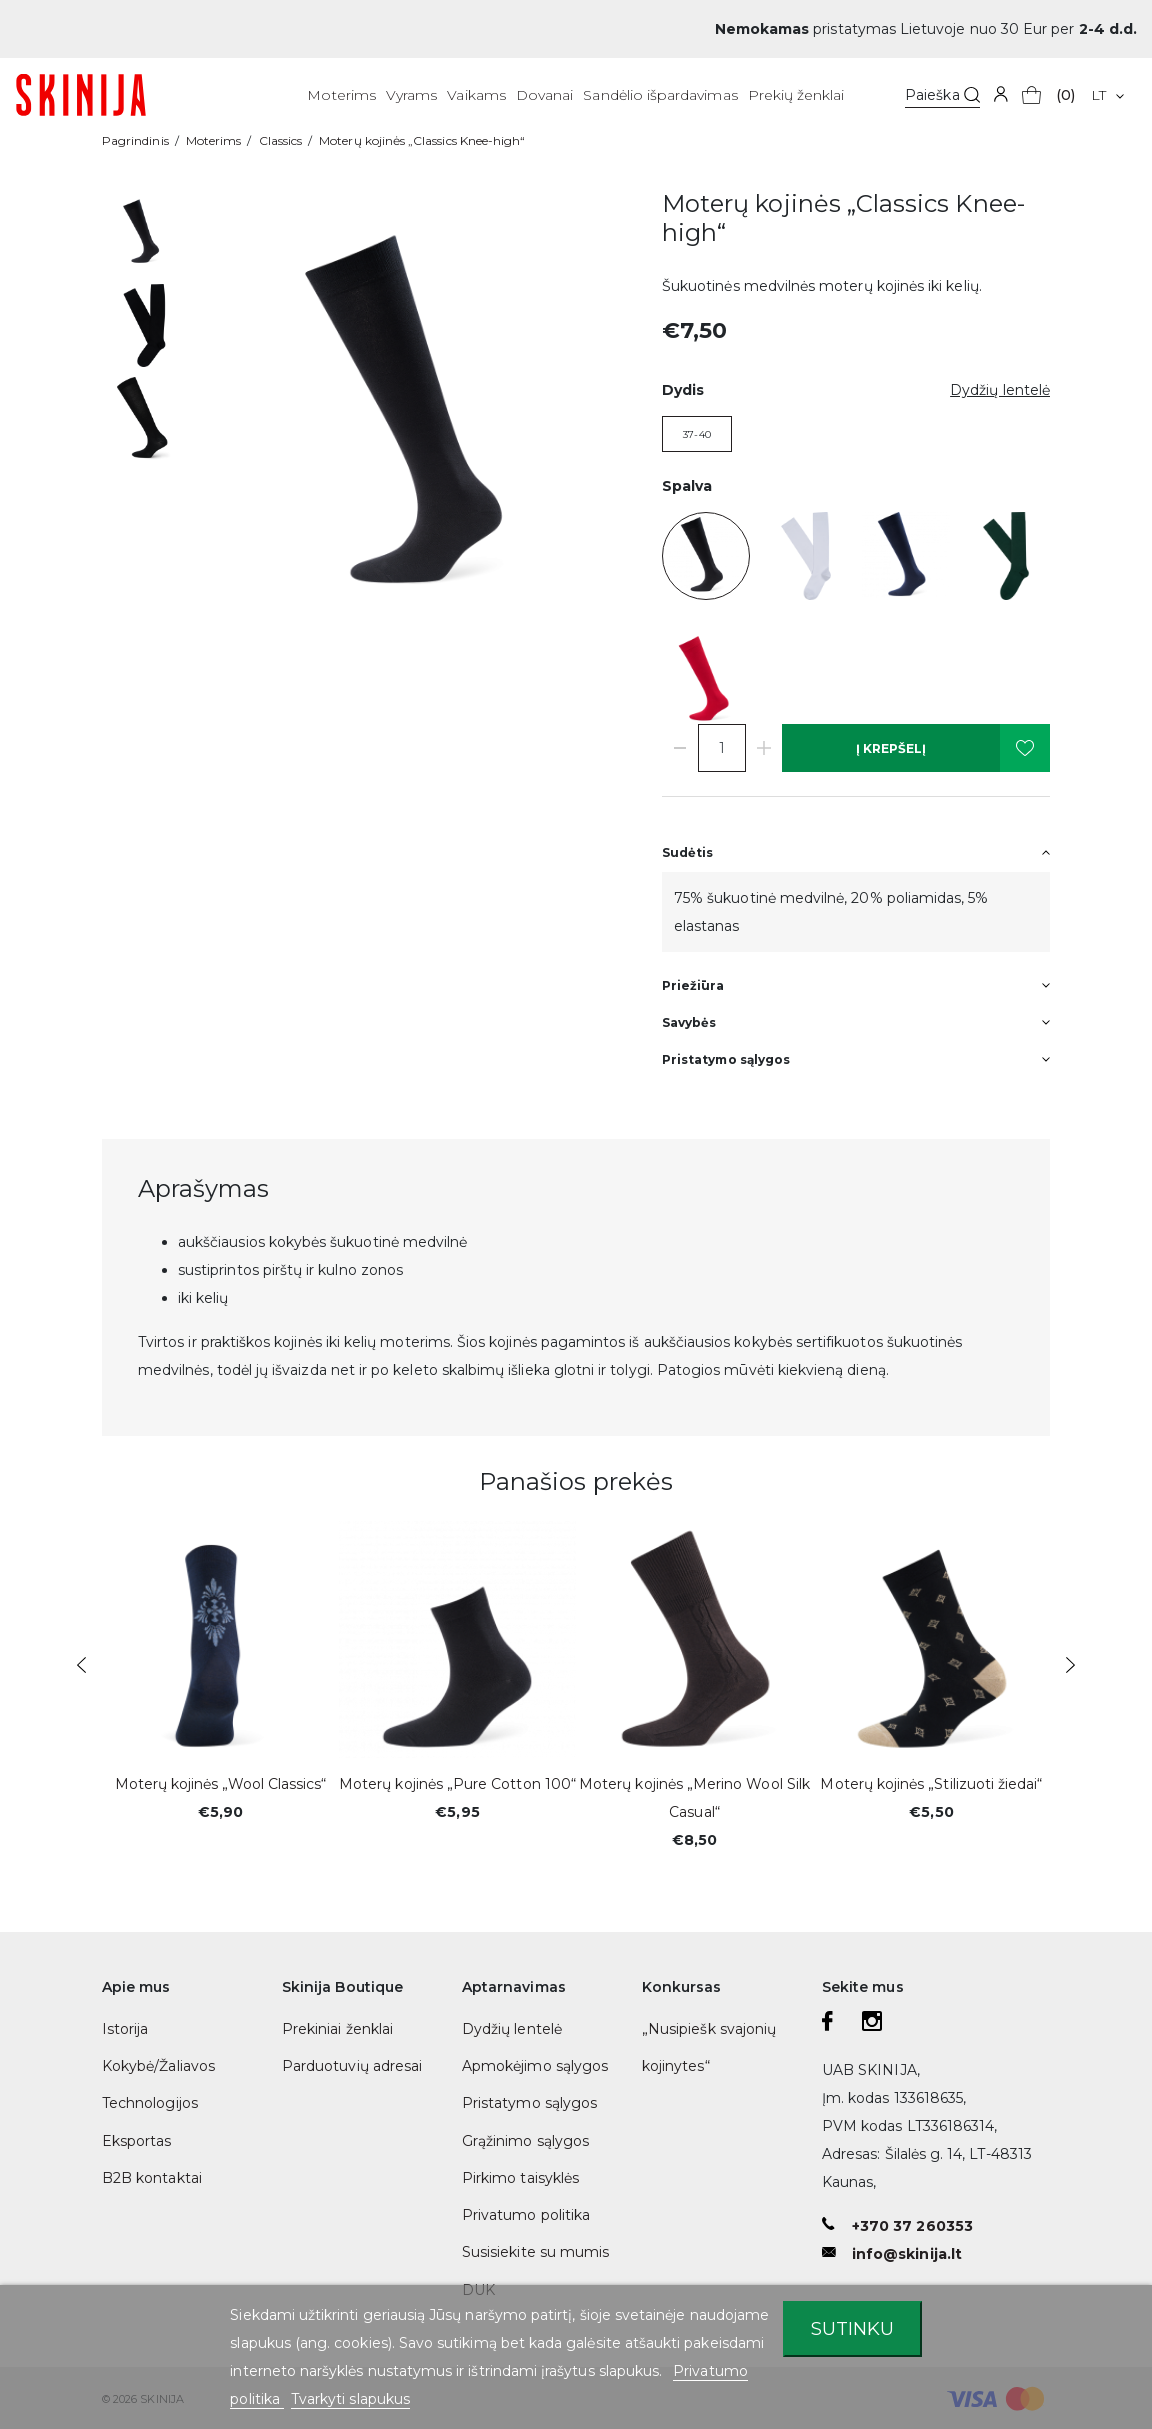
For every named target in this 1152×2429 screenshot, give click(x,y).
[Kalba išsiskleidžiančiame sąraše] (1107, 95)
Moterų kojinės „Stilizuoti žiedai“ (931, 1784)
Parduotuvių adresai (352, 2066)
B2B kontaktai (152, 2178)
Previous (81, 1665)
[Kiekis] (722, 748)
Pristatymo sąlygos (529, 2103)
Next (1070, 1665)
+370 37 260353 (912, 2226)
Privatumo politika (526, 2215)
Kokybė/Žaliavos (158, 2066)
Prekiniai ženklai (337, 2029)
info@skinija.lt (907, 2254)
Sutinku (852, 2328)
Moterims (341, 95)
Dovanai (544, 95)
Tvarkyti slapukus (350, 2399)
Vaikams (476, 95)
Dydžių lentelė (512, 2029)
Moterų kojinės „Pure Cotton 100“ (457, 1784)
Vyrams (411, 95)
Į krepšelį (891, 748)
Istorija (125, 2029)
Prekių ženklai (796, 95)
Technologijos (150, 2103)
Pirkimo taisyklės (520, 2178)
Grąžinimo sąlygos (525, 2141)
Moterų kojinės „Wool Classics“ (221, 1784)
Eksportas (137, 2141)
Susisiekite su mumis (535, 2252)
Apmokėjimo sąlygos (535, 2066)
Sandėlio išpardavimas (660, 95)
